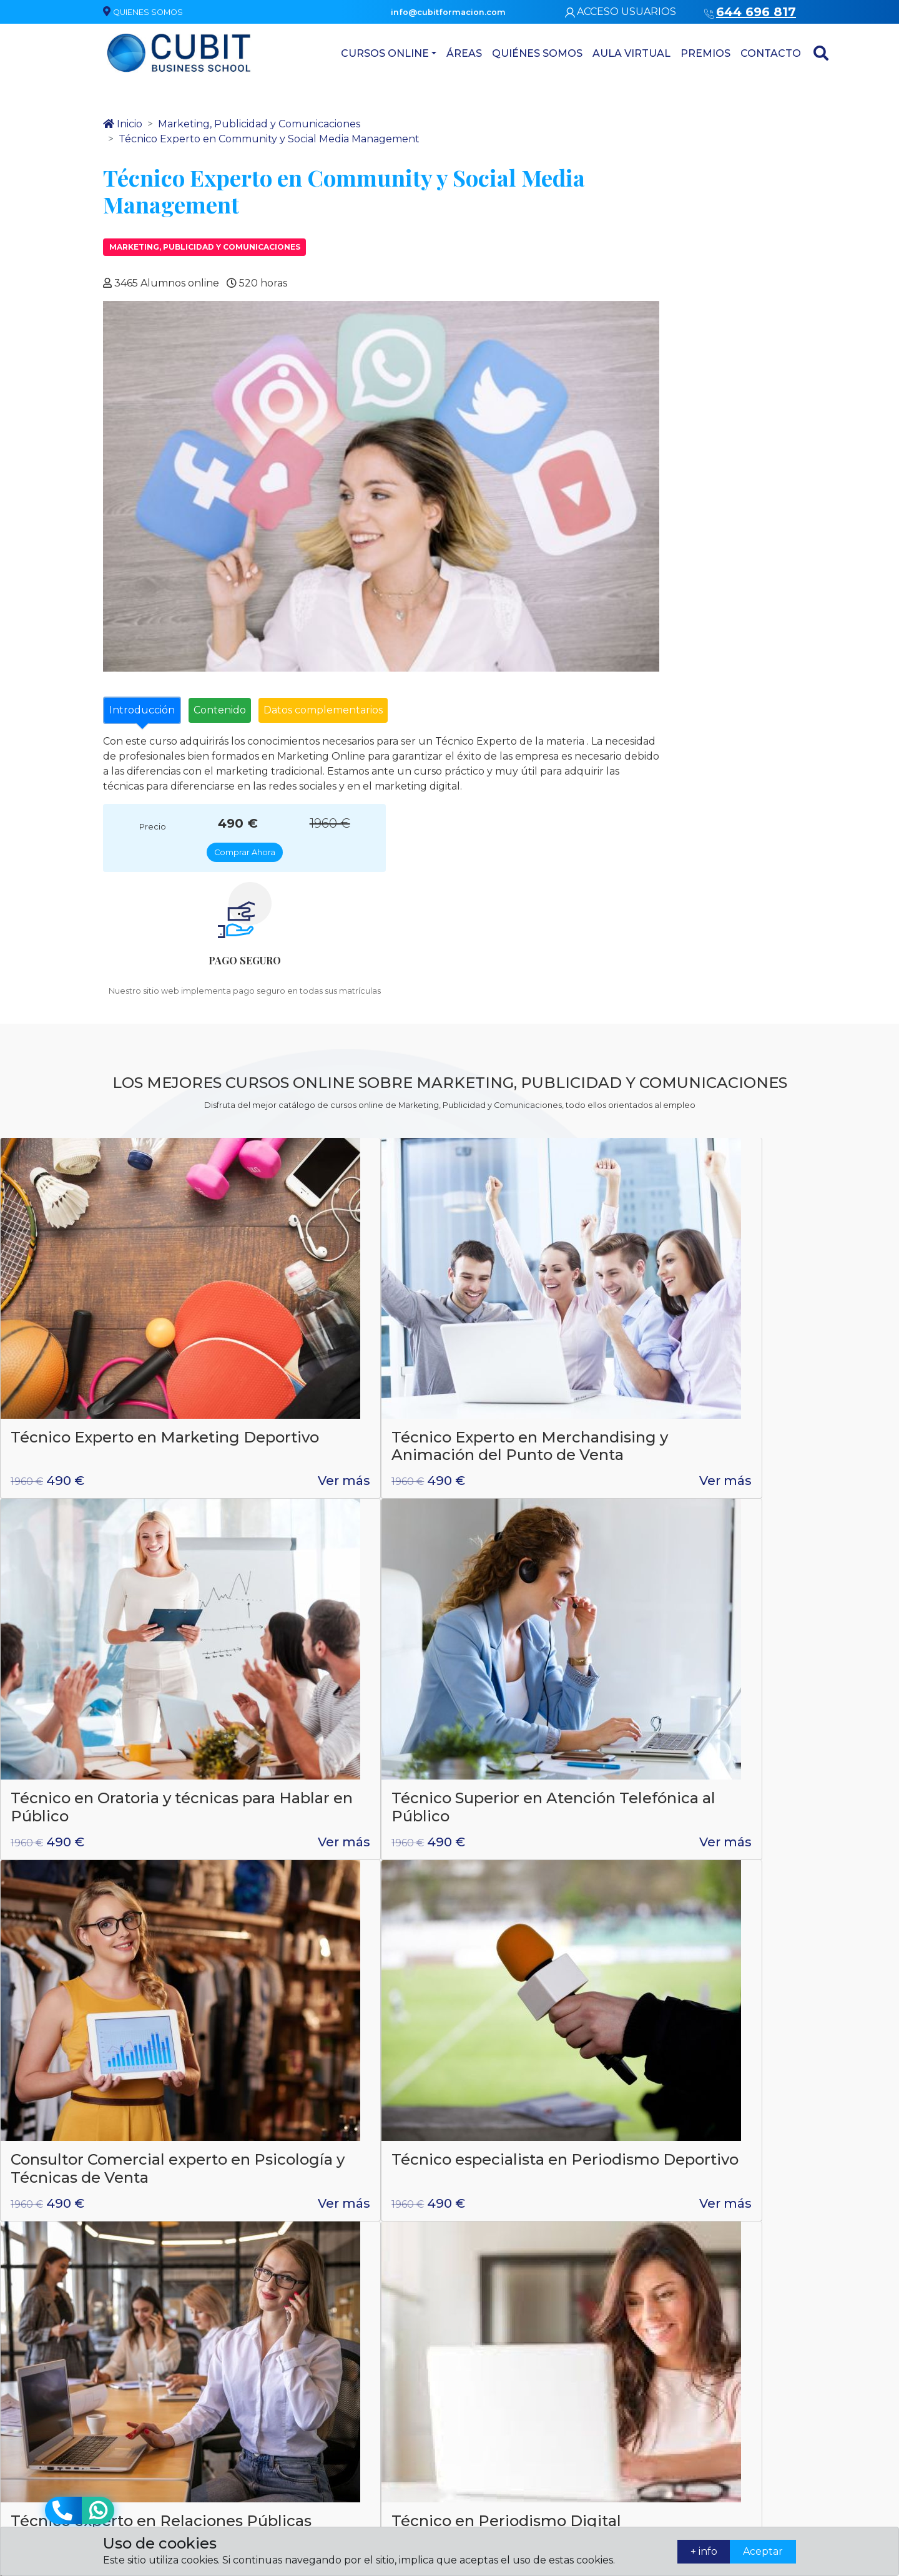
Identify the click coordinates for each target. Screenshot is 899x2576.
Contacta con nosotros (623, 2359)
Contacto (730, 53)
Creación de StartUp (311, 1708)
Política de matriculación (724, 2409)
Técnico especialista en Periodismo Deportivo (323, 1443)
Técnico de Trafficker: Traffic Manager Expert (547, 1717)
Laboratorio (482, 2353)
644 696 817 (285, 2053)
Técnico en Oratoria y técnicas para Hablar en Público (549, 1160)
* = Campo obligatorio (662, 2134)
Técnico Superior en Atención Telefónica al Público (769, 1160)
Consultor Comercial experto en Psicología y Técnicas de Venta (99, 1452)
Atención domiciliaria (501, 2396)
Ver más (188, 1223)
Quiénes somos (497, 53)
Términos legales (730, 2381)
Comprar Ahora (716, 162)
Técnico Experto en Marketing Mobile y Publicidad (84, 1726)
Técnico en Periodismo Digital (772, 1443)
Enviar (762, 2134)
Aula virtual (592, 53)
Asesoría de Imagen (499, 2418)
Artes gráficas (486, 2441)
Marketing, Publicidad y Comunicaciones (204, 257)
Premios (665, 53)
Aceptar (753, 2551)
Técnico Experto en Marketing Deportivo (90, 1151)
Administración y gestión (508, 2374)
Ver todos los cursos (449, 1838)
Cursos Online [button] (345, 53)
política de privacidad (451, 2099)
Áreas (424, 53)
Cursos (472, 2462)
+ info (673, 2551)
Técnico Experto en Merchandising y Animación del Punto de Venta (327, 1169)
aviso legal (552, 2099)
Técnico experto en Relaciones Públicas (536, 1443)
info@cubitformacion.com (300, 2424)
